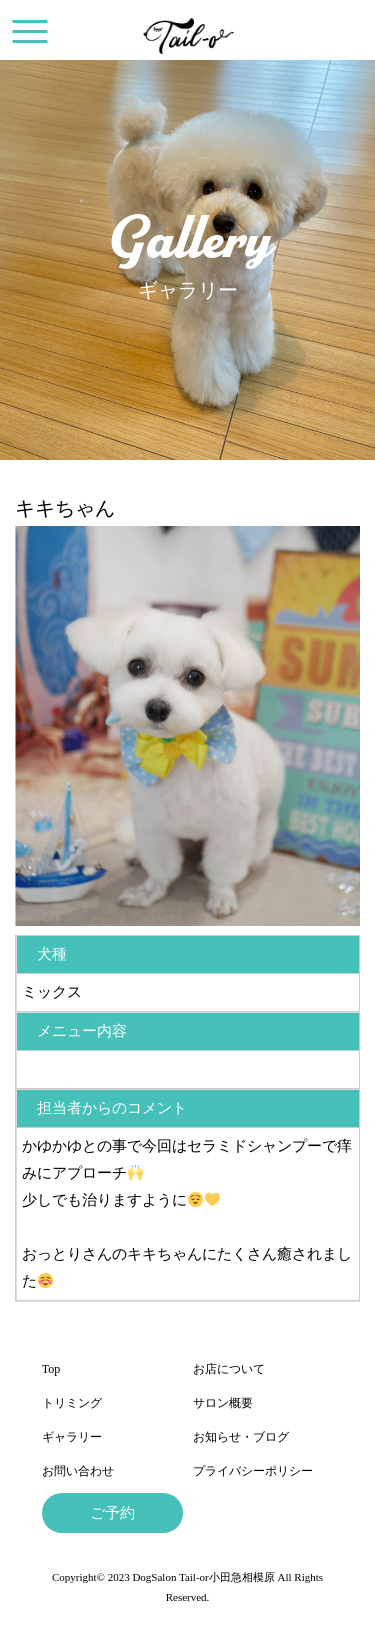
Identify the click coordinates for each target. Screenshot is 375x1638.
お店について (229, 1369)
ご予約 (112, 1513)
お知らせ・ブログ (241, 1437)
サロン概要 (223, 1403)
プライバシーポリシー (253, 1471)
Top (51, 1369)
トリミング (72, 1403)
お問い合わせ (78, 1471)
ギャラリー (72, 1437)
